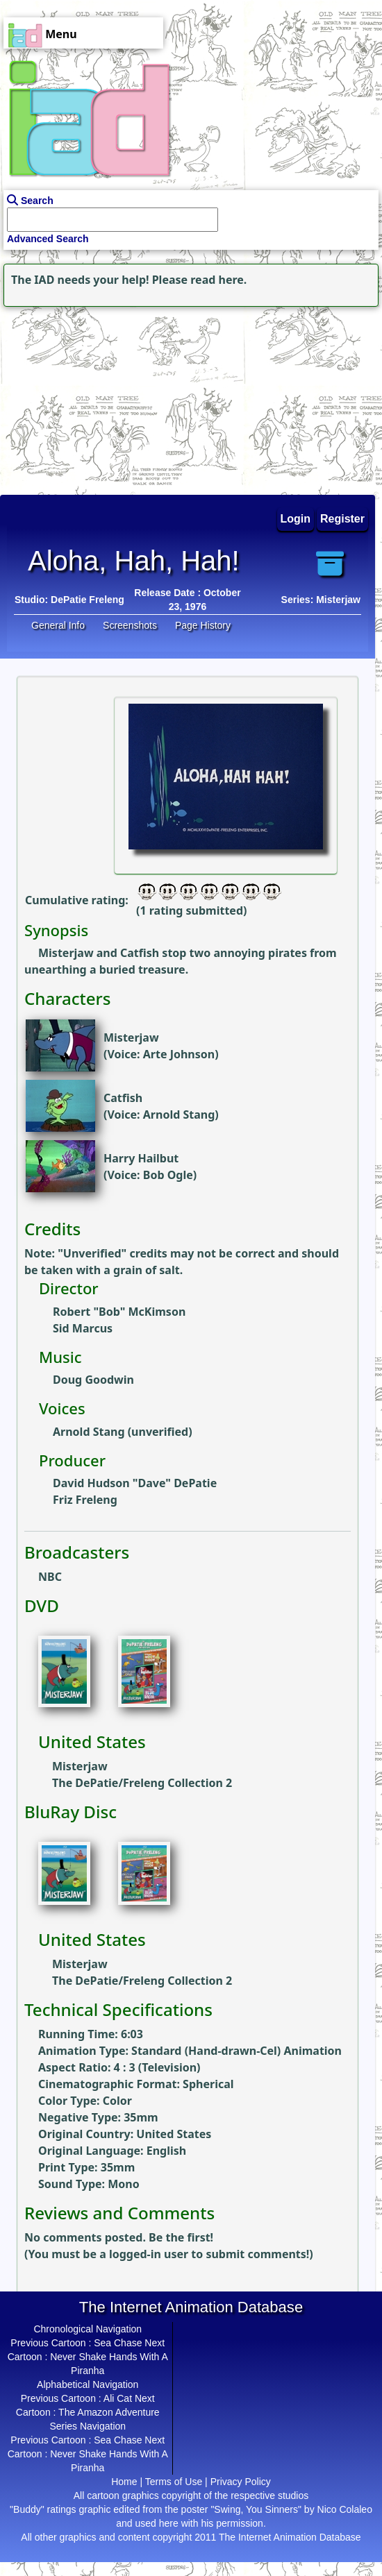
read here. (218, 279)
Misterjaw (131, 1037)
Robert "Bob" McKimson (119, 1311)
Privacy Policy (240, 2481)
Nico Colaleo (344, 2509)
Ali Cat (117, 2398)
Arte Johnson (179, 1054)
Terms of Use (173, 2481)
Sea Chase (118, 2342)
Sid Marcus (83, 1328)
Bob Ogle (168, 1175)
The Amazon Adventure (109, 2412)
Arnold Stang (179, 1114)
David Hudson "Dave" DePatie (135, 1483)
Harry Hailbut (140, 1158)
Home (124, 2481)
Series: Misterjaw (320, 599)
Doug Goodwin (93, 1379)
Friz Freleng (85, 1499)
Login (296, 519)
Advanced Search (48, 238)
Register (342, 519)
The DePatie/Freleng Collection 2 (142, 1782)
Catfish (122, 1097)
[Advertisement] (87, 397)
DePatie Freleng (87, 599)
